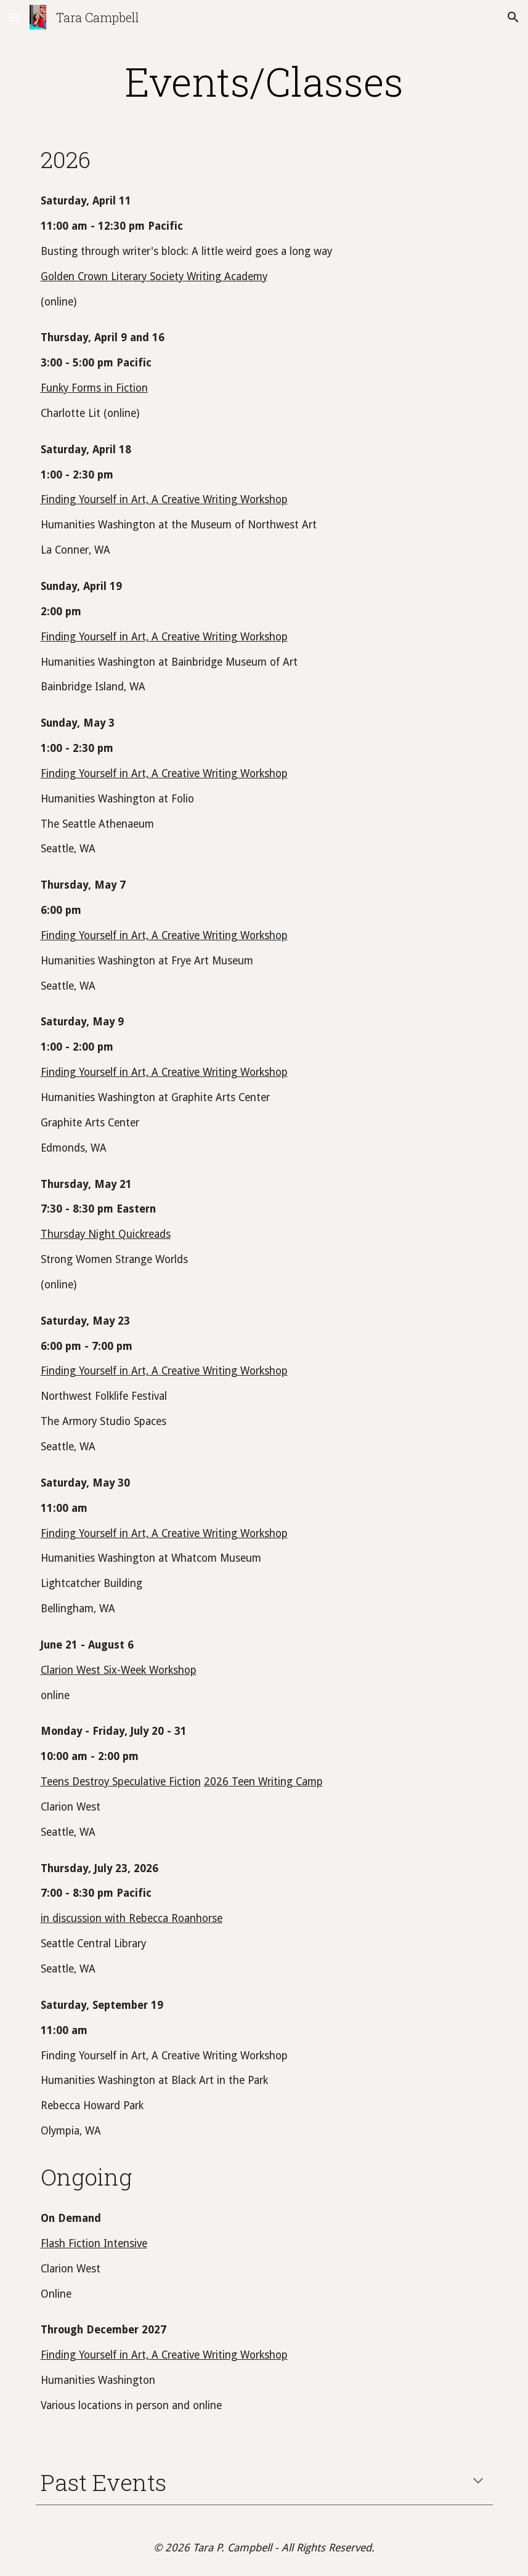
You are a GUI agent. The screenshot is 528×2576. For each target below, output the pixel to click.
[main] (264, 81)
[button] (15, 17)
